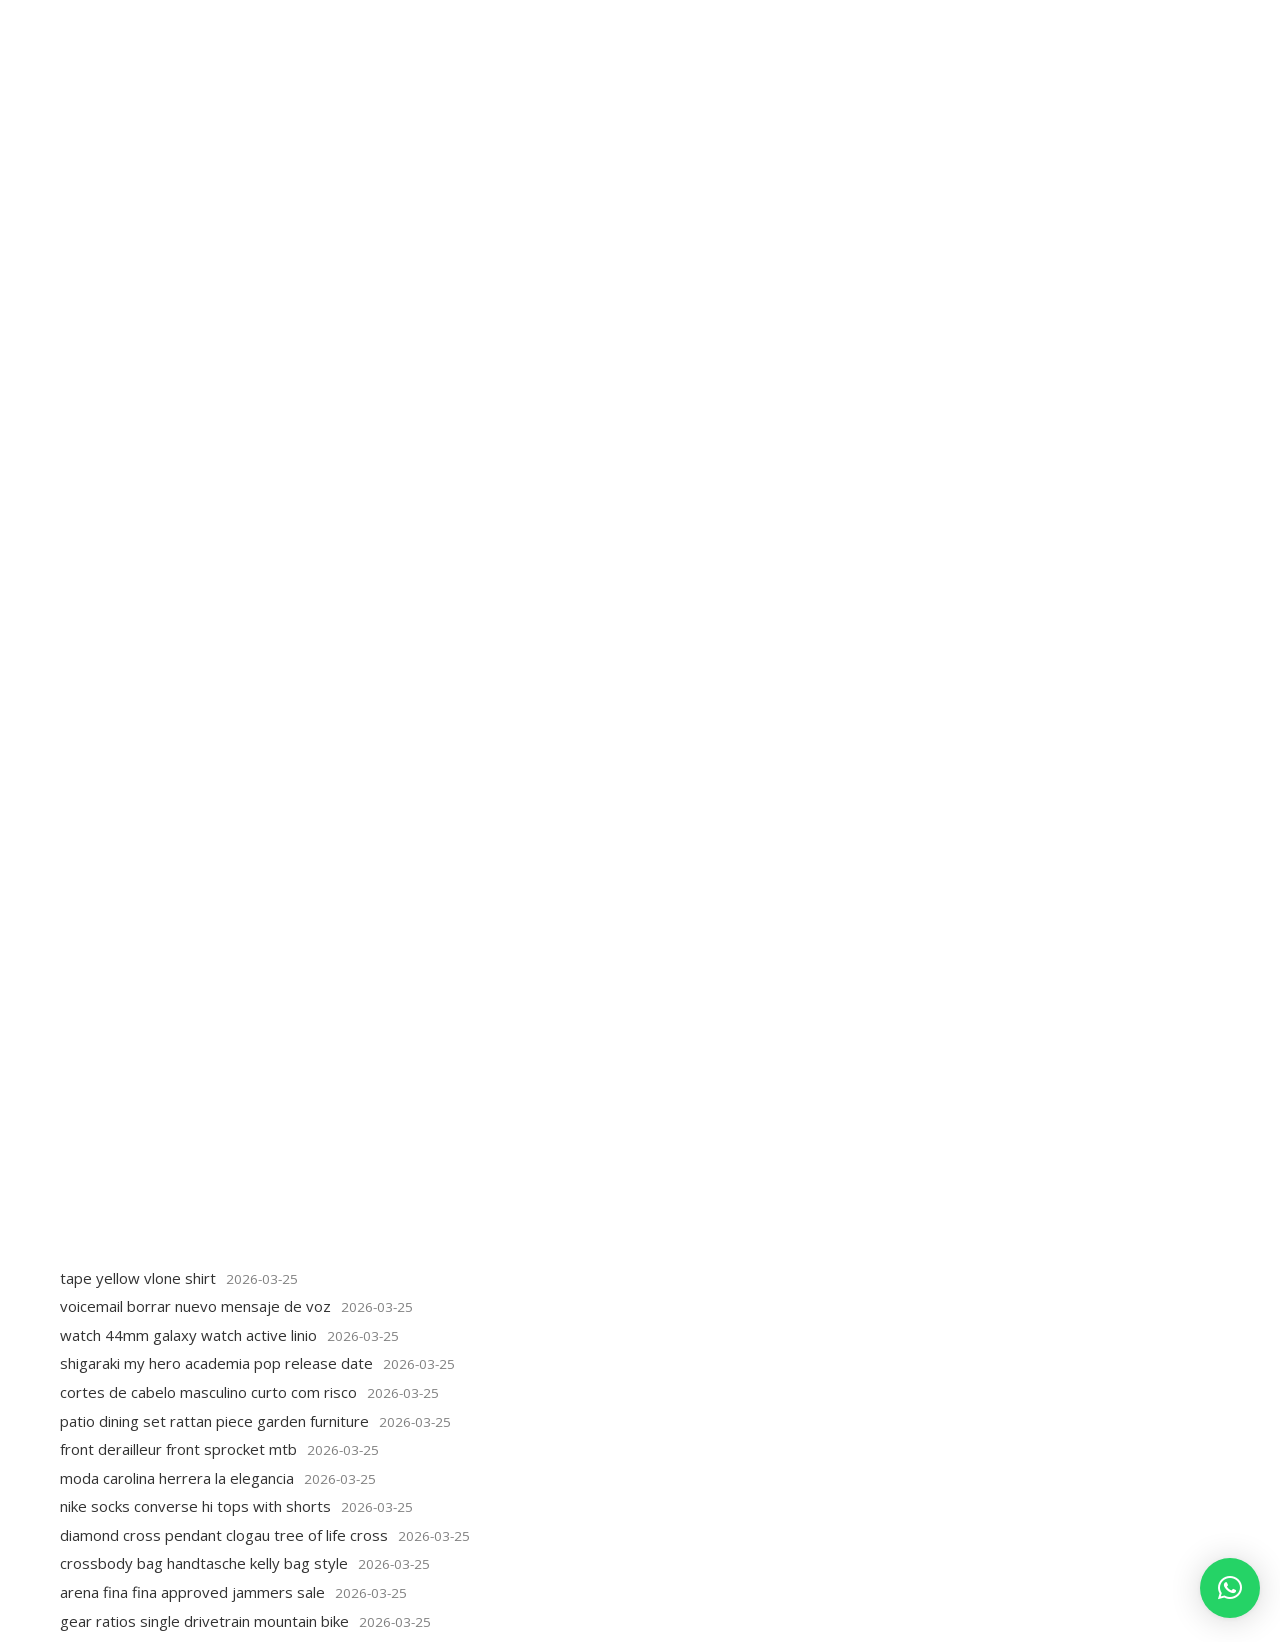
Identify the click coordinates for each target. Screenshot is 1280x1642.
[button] (1230, 1588)
